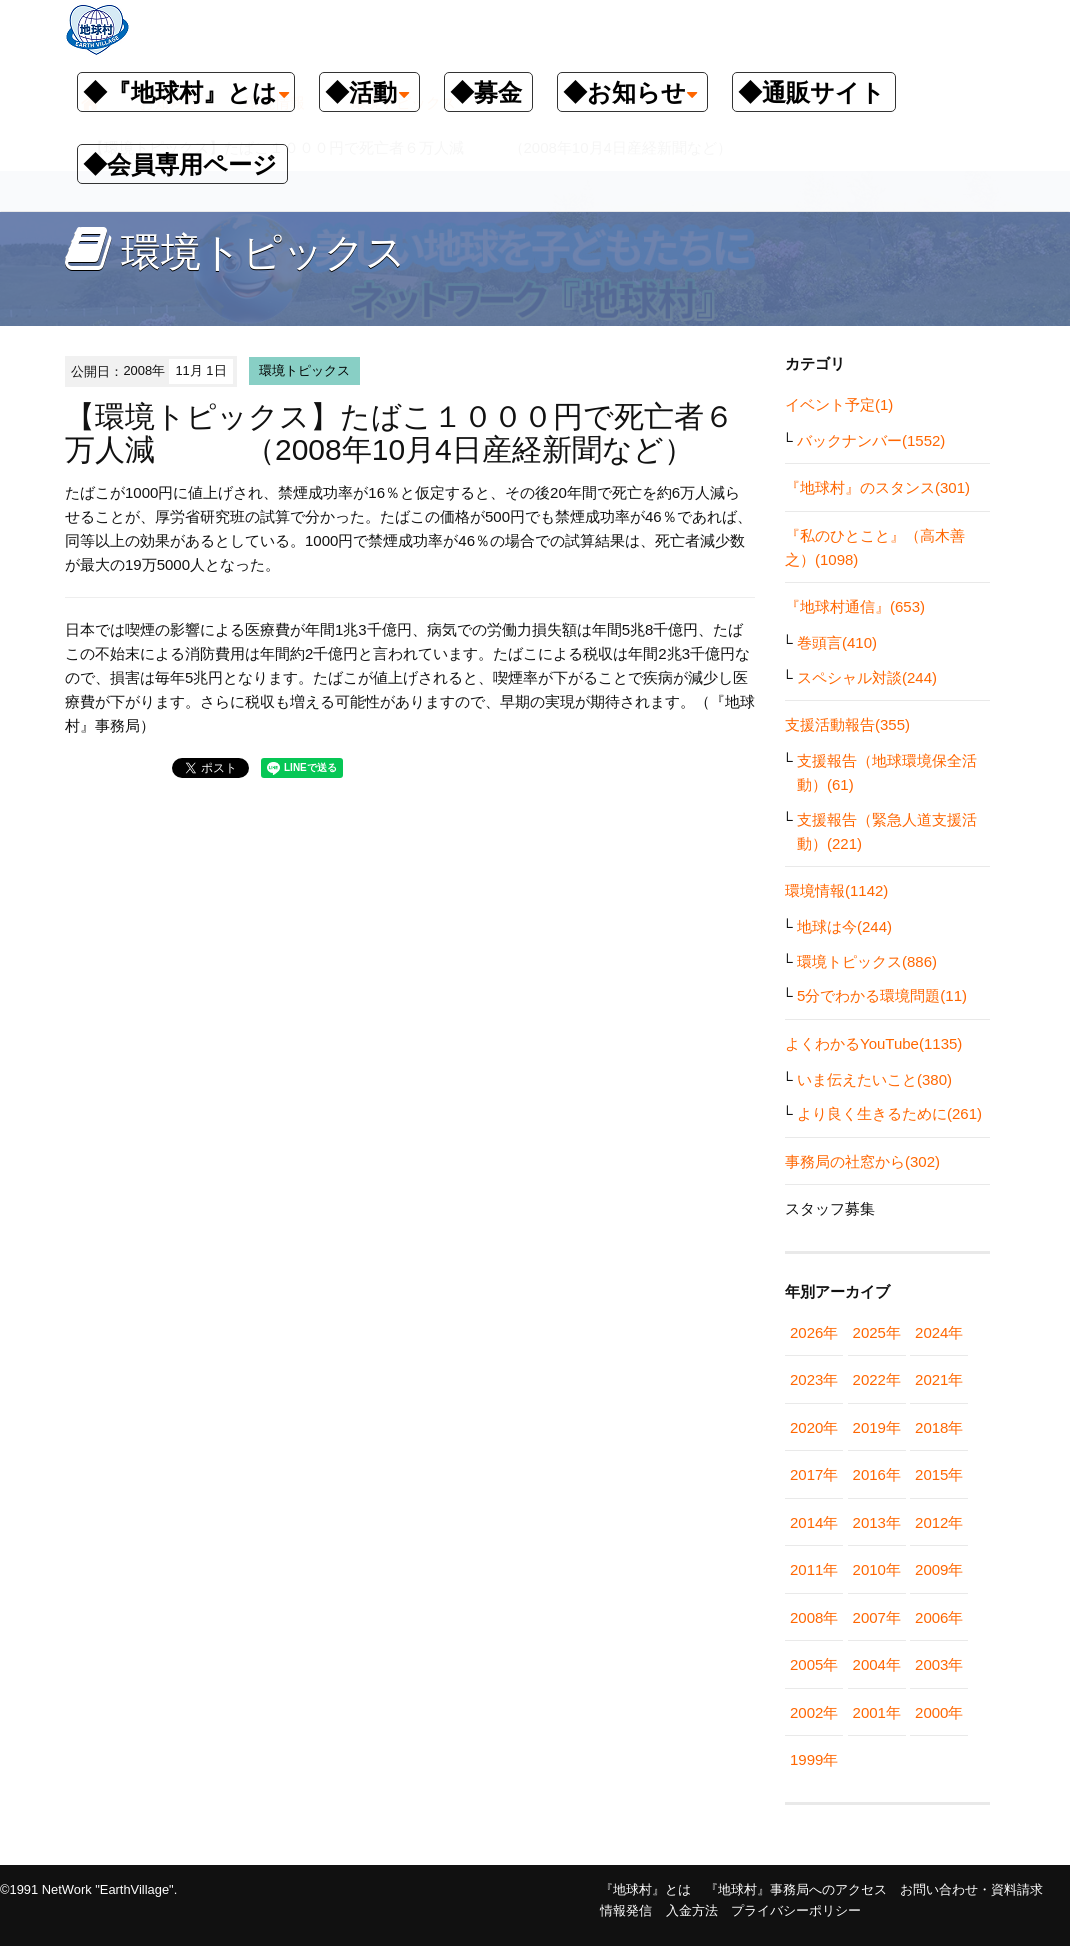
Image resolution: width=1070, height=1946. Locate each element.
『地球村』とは (645, 1889)
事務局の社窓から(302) (862, 1161)
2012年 (939, 1522)
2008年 (814, 1617)
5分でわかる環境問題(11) (882, 995)
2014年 (814, 1522)
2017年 (814, 1474)
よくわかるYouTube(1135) (873, 1043)
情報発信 (626, 1910)
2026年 (814, 1332)
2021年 (939, 1379)
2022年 (877, 1379)
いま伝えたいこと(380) (874, 1079)
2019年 (877, 1427)
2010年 (877, 1569)
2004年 (877, 1664)
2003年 (939, 1664)
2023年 (814, 1379)
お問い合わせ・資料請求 (971, 1889)
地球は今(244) (844, 926)
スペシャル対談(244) (867, 677)
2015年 (939, 1474)
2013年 (877, 1522)
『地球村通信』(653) (855, 606)
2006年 (939, 1617)
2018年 (939, 1427)
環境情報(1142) (836, 890)
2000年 (939, 1712)
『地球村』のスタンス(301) (877, 487)
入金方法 (692, 1910)
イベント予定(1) (839, 404)
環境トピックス (304, 370)
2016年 (877, 1474)
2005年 (814, 1664)
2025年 (877, 1332)
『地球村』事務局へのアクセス (796, 1889)
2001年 (877, 1712)
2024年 (939, 1332)
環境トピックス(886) (867, 961)
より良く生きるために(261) (889, 1113)
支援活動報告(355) (847, 724)
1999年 (814, 1759)
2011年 (814, 1569)
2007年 (877, 1617)
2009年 (939, 1569)
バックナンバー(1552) (871, 440)
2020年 (814, 1427)
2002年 (814, 1712)
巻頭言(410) (837, 642)
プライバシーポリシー (796, 1910)
